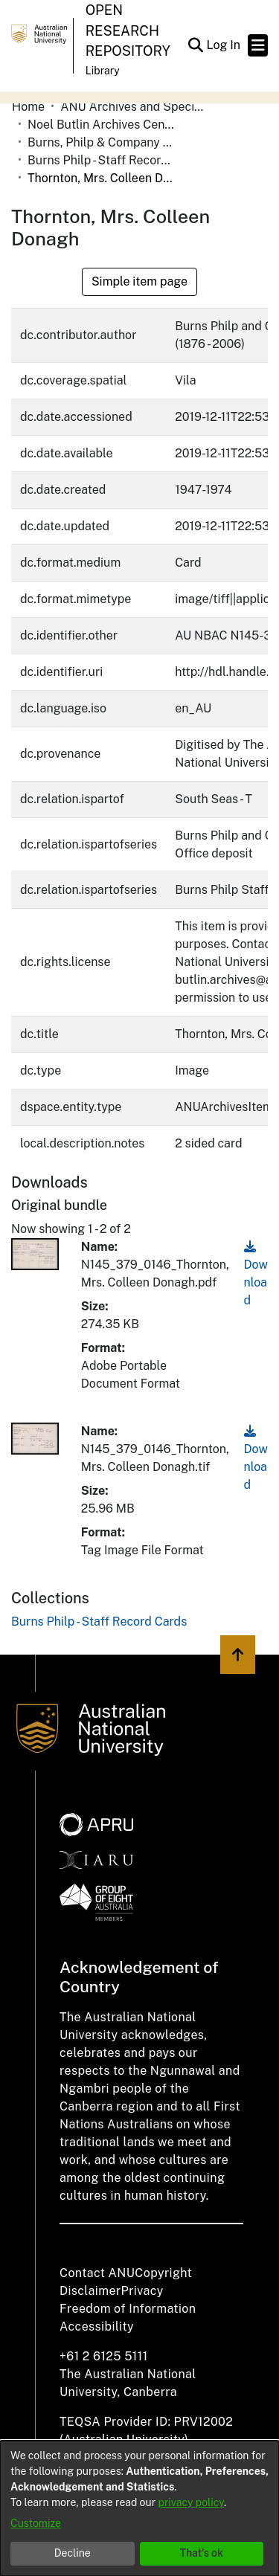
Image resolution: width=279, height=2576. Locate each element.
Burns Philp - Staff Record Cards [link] (102, 160)
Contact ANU (97, 2273)
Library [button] (103, 71)
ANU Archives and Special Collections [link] (134, 107)
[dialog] (139, 2508)
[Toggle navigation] (258, 45)
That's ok (201, 2553)
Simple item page (139, 281)
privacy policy (191, 2502)
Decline (72, 2553)
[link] (99, 1621)
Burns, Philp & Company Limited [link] (102, 142)
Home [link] (28, 107)
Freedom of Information (128, 2309)
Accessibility (97, 2326)
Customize (35, 2523)
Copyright (163, 2273)
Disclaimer (90, 2291)
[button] (195, 45)
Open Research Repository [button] (128, 30)
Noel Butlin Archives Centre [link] (102, 124)
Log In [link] (224, 45)
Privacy (142, 2291)
